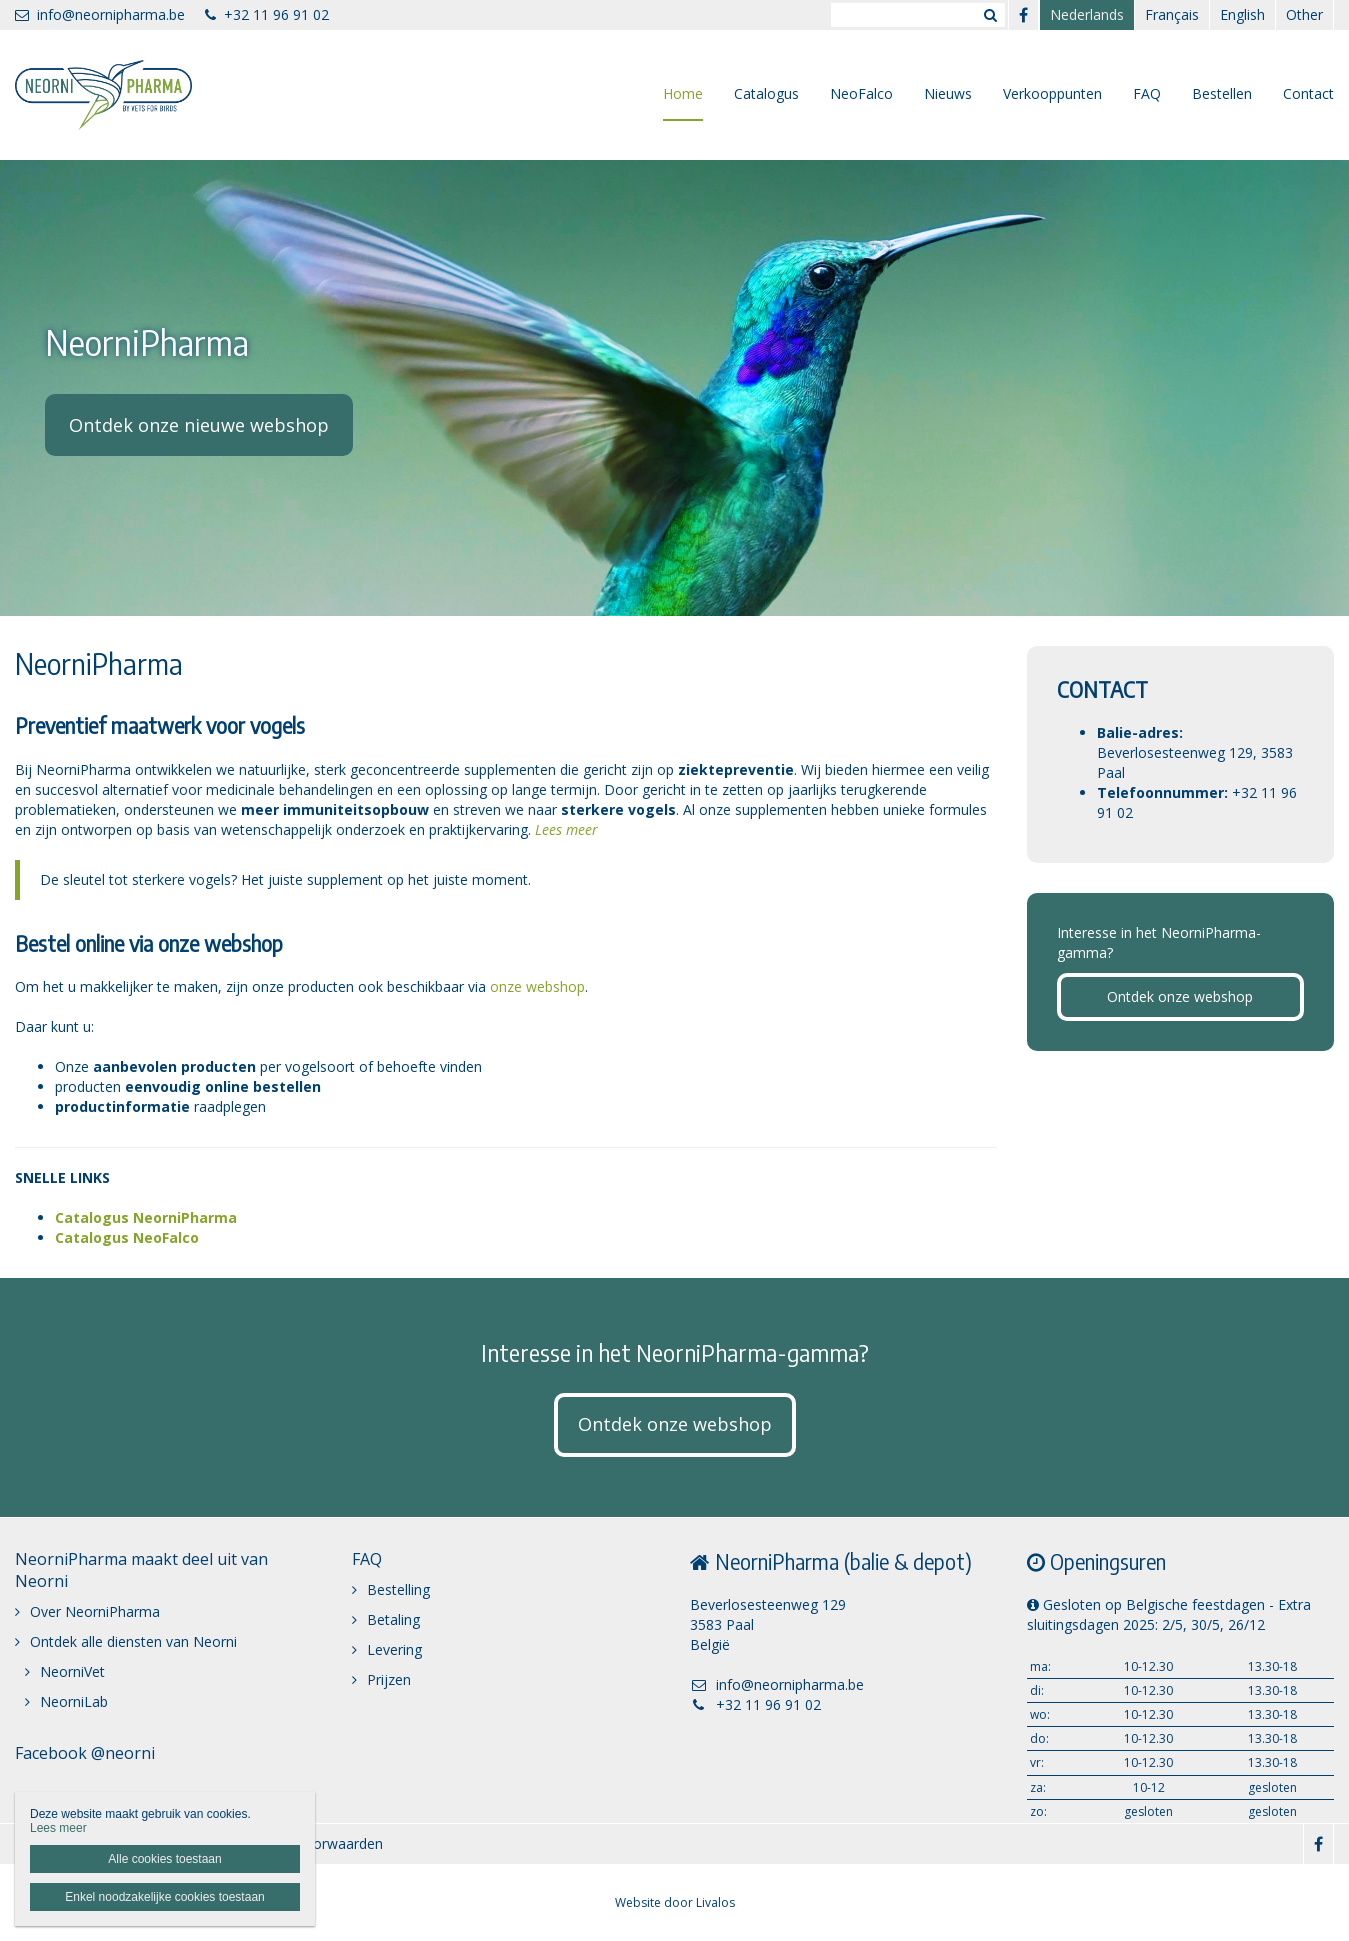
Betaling (393, 1619)
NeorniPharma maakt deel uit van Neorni (141, 1570)
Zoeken (990, 15)
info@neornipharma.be (100, 14)
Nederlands (1087, 14)
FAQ (1147, 93)
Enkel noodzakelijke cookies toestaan (164, 1897)
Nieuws (948, 93)
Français (1172, 14)
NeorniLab (74, 1701)
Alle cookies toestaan (164, 1859)
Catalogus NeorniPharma (146, 1217)
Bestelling (398, 1589)
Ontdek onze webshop (1180, 996)
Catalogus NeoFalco (127, 1237)
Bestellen (1222, 93)
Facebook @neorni (85, 1753)
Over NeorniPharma (95, 1611)
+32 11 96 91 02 (267, 14)
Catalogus (766, 93)
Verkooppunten (1052, 93)
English (1242, 14)
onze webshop (537, 986)
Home (683, 93)
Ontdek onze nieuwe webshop (199, 425)
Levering (394, 1649)
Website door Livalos (675, 1902)
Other (1304, 14)
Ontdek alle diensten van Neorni (133, 1641)
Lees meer (566, 829)
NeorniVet (72, 1671)
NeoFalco (861, 93)
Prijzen (389, 1679)
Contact (1308, 93)
